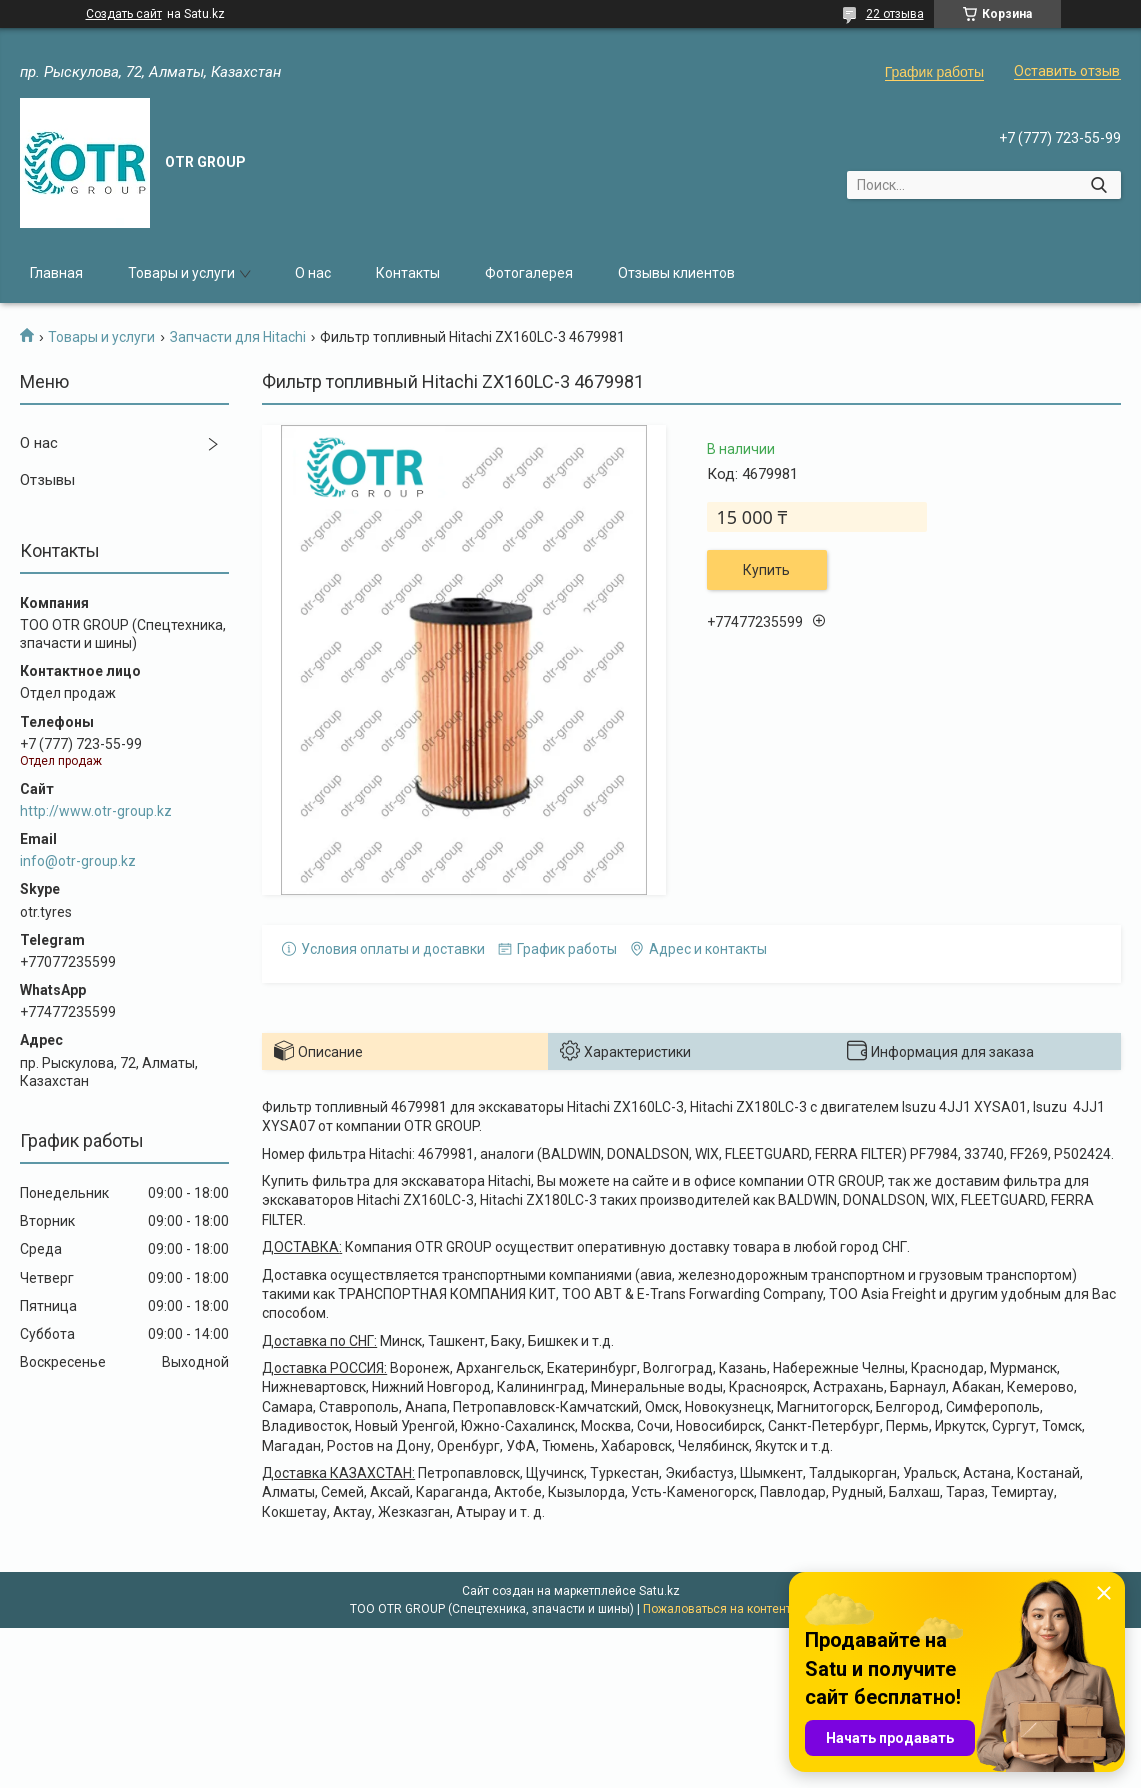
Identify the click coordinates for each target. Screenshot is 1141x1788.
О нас (313, 273)
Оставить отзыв (1067, 71)
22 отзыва (895, 14)
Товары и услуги (181, 273)
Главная (56, 273)
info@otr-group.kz (78, 861)
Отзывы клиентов (676, 273)
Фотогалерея (529, 273)
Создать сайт (124, 14)
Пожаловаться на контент (717, 1609)
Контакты (408, 273)
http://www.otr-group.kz (96, 811)
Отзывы (47, 480)
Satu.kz (659, 1591)
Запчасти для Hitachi (238, 337)
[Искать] (1098, 185)
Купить (766, 570)
